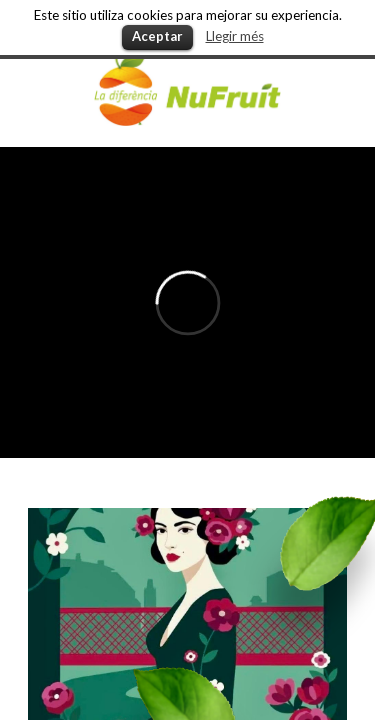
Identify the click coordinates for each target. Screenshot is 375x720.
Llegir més (235, 36)
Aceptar (157, 36)
